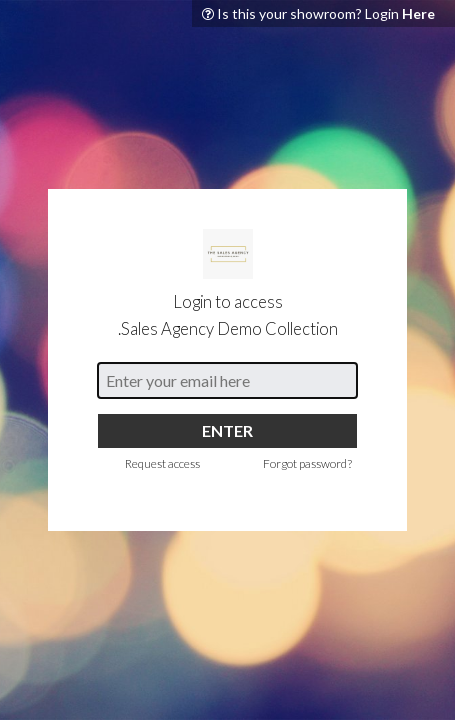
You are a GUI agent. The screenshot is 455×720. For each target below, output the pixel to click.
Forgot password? (307, 463)
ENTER (227, 430)
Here (418, 13)
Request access (162, 463)
